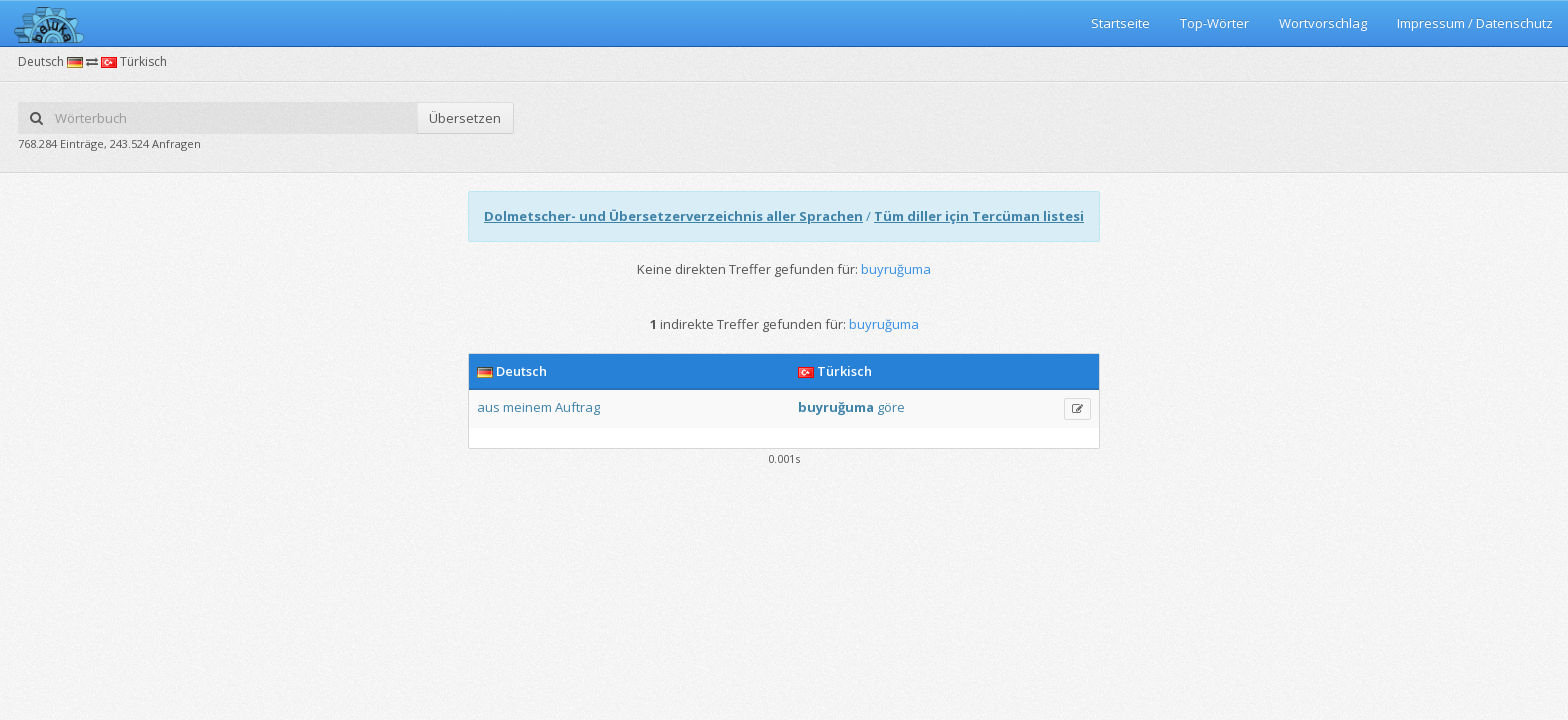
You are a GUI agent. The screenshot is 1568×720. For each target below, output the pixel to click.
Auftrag (577, 407)
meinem (527, 407)
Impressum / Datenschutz (1475, 23)
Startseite (1120, 23)
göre (891, 407)
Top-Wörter (1214, 23)
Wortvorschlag (1323, 23)
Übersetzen (465, 118)
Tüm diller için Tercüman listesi (979, 216)
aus (488, 407)
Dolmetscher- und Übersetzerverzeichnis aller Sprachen (673, 216)
